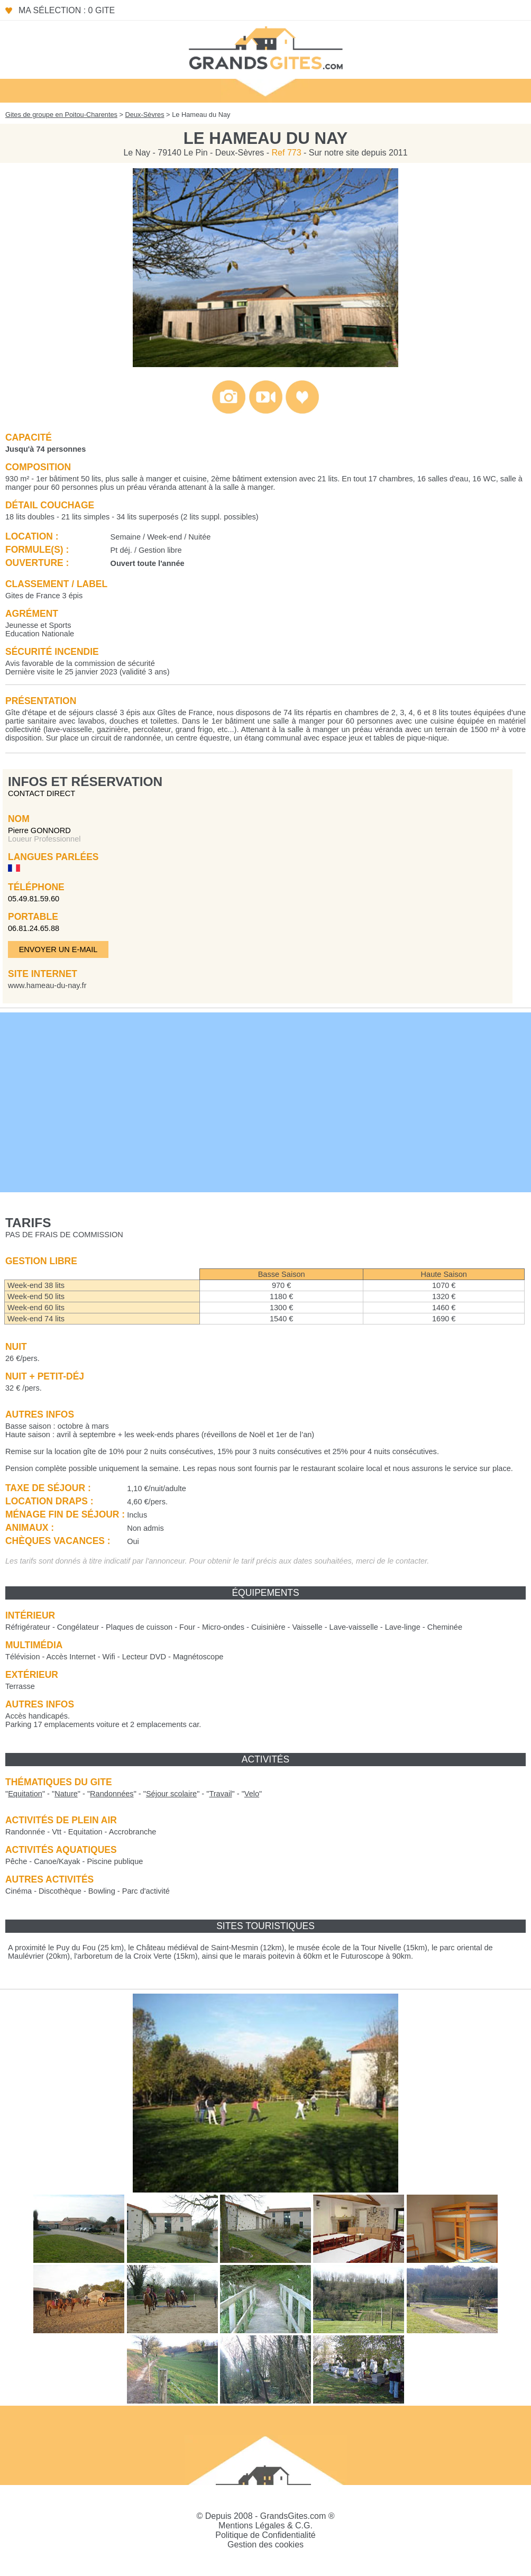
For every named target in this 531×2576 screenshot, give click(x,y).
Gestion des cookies (265, 2544)
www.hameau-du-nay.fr (47, 985)
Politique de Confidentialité (265, 2535)
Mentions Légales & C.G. (265, 2525)
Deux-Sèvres (144, 114)
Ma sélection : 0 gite (67, 10)
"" (25, 1793)
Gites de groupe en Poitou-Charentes (61, 114)
